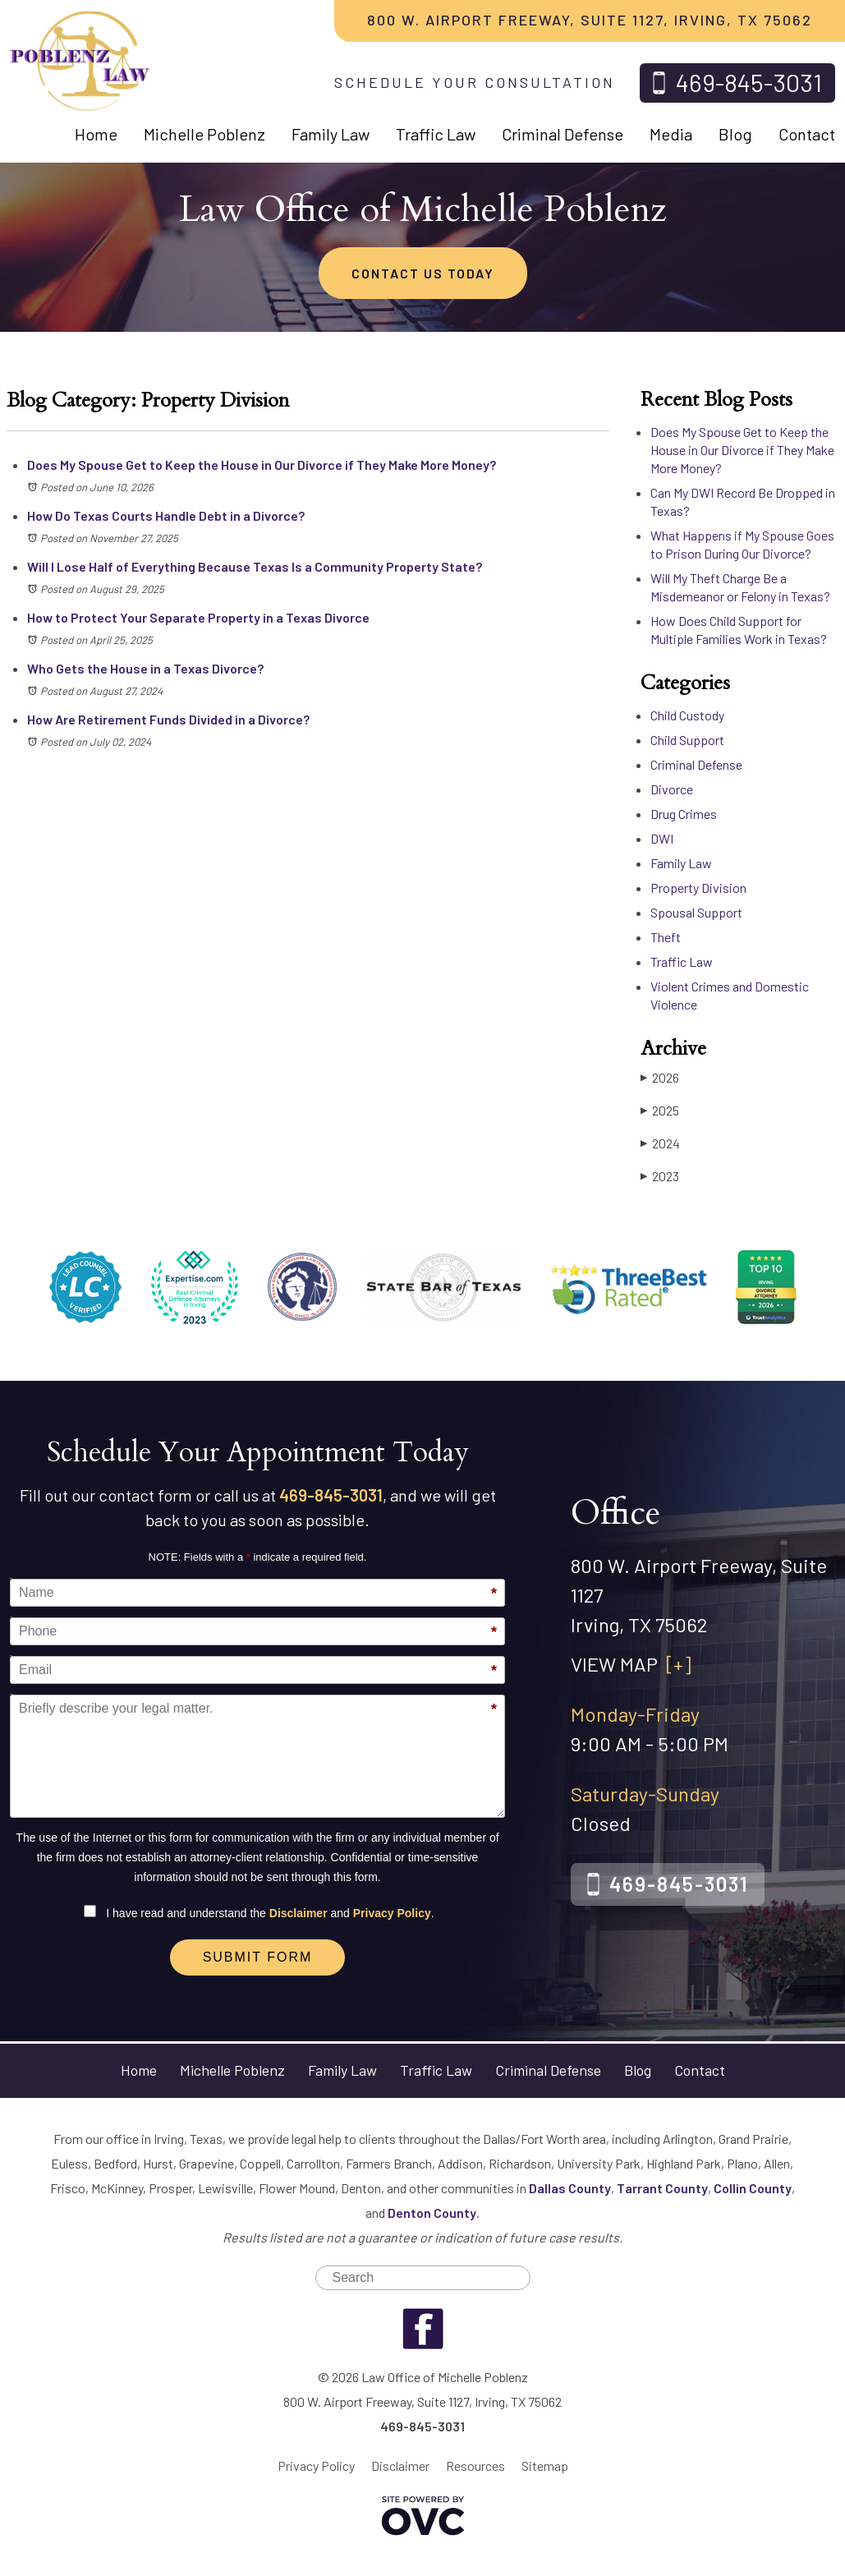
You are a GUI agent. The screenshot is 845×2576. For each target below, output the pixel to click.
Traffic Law (435, 134)
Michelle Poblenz (204, 134)
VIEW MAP (631, 1664)
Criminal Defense (562, 134)
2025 (660, 1110)
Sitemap (544, 2465)
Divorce (671, 789)
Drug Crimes (683, 813)
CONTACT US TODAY (422, 273)
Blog (735, 134)
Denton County (432, 2212)
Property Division (698, 887)
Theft (665, 937)
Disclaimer (298, 1913)
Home (96, 134)
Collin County (753, 2188)
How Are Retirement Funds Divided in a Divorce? (168, 719)
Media (671, 134)
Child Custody (687, 715)
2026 (660, 1077)
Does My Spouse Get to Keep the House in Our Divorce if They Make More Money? (261, 464)
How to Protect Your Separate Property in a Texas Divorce (198, 617)
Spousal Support (696, 912)
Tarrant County (662, 2188)
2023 (660, 1176)
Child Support (687, 740)
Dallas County (570, 2188)
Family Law (331, 134)
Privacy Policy (392, 1913)
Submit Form (258, 1957)
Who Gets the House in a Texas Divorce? (145, 668)
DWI (661, 838)
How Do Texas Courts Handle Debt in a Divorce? (166, 515)
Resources (475, 2465)
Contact (806, 134)
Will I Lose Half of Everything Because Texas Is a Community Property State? (254, 566)
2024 (660, 1143)
